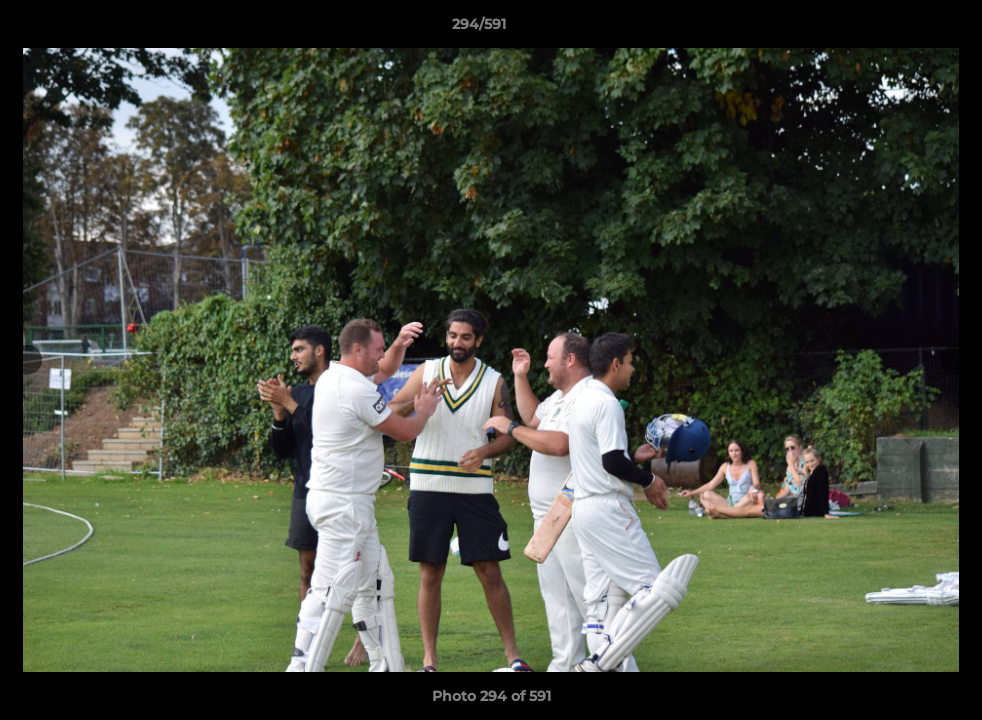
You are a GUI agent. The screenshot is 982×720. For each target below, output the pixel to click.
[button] (898, 29)
